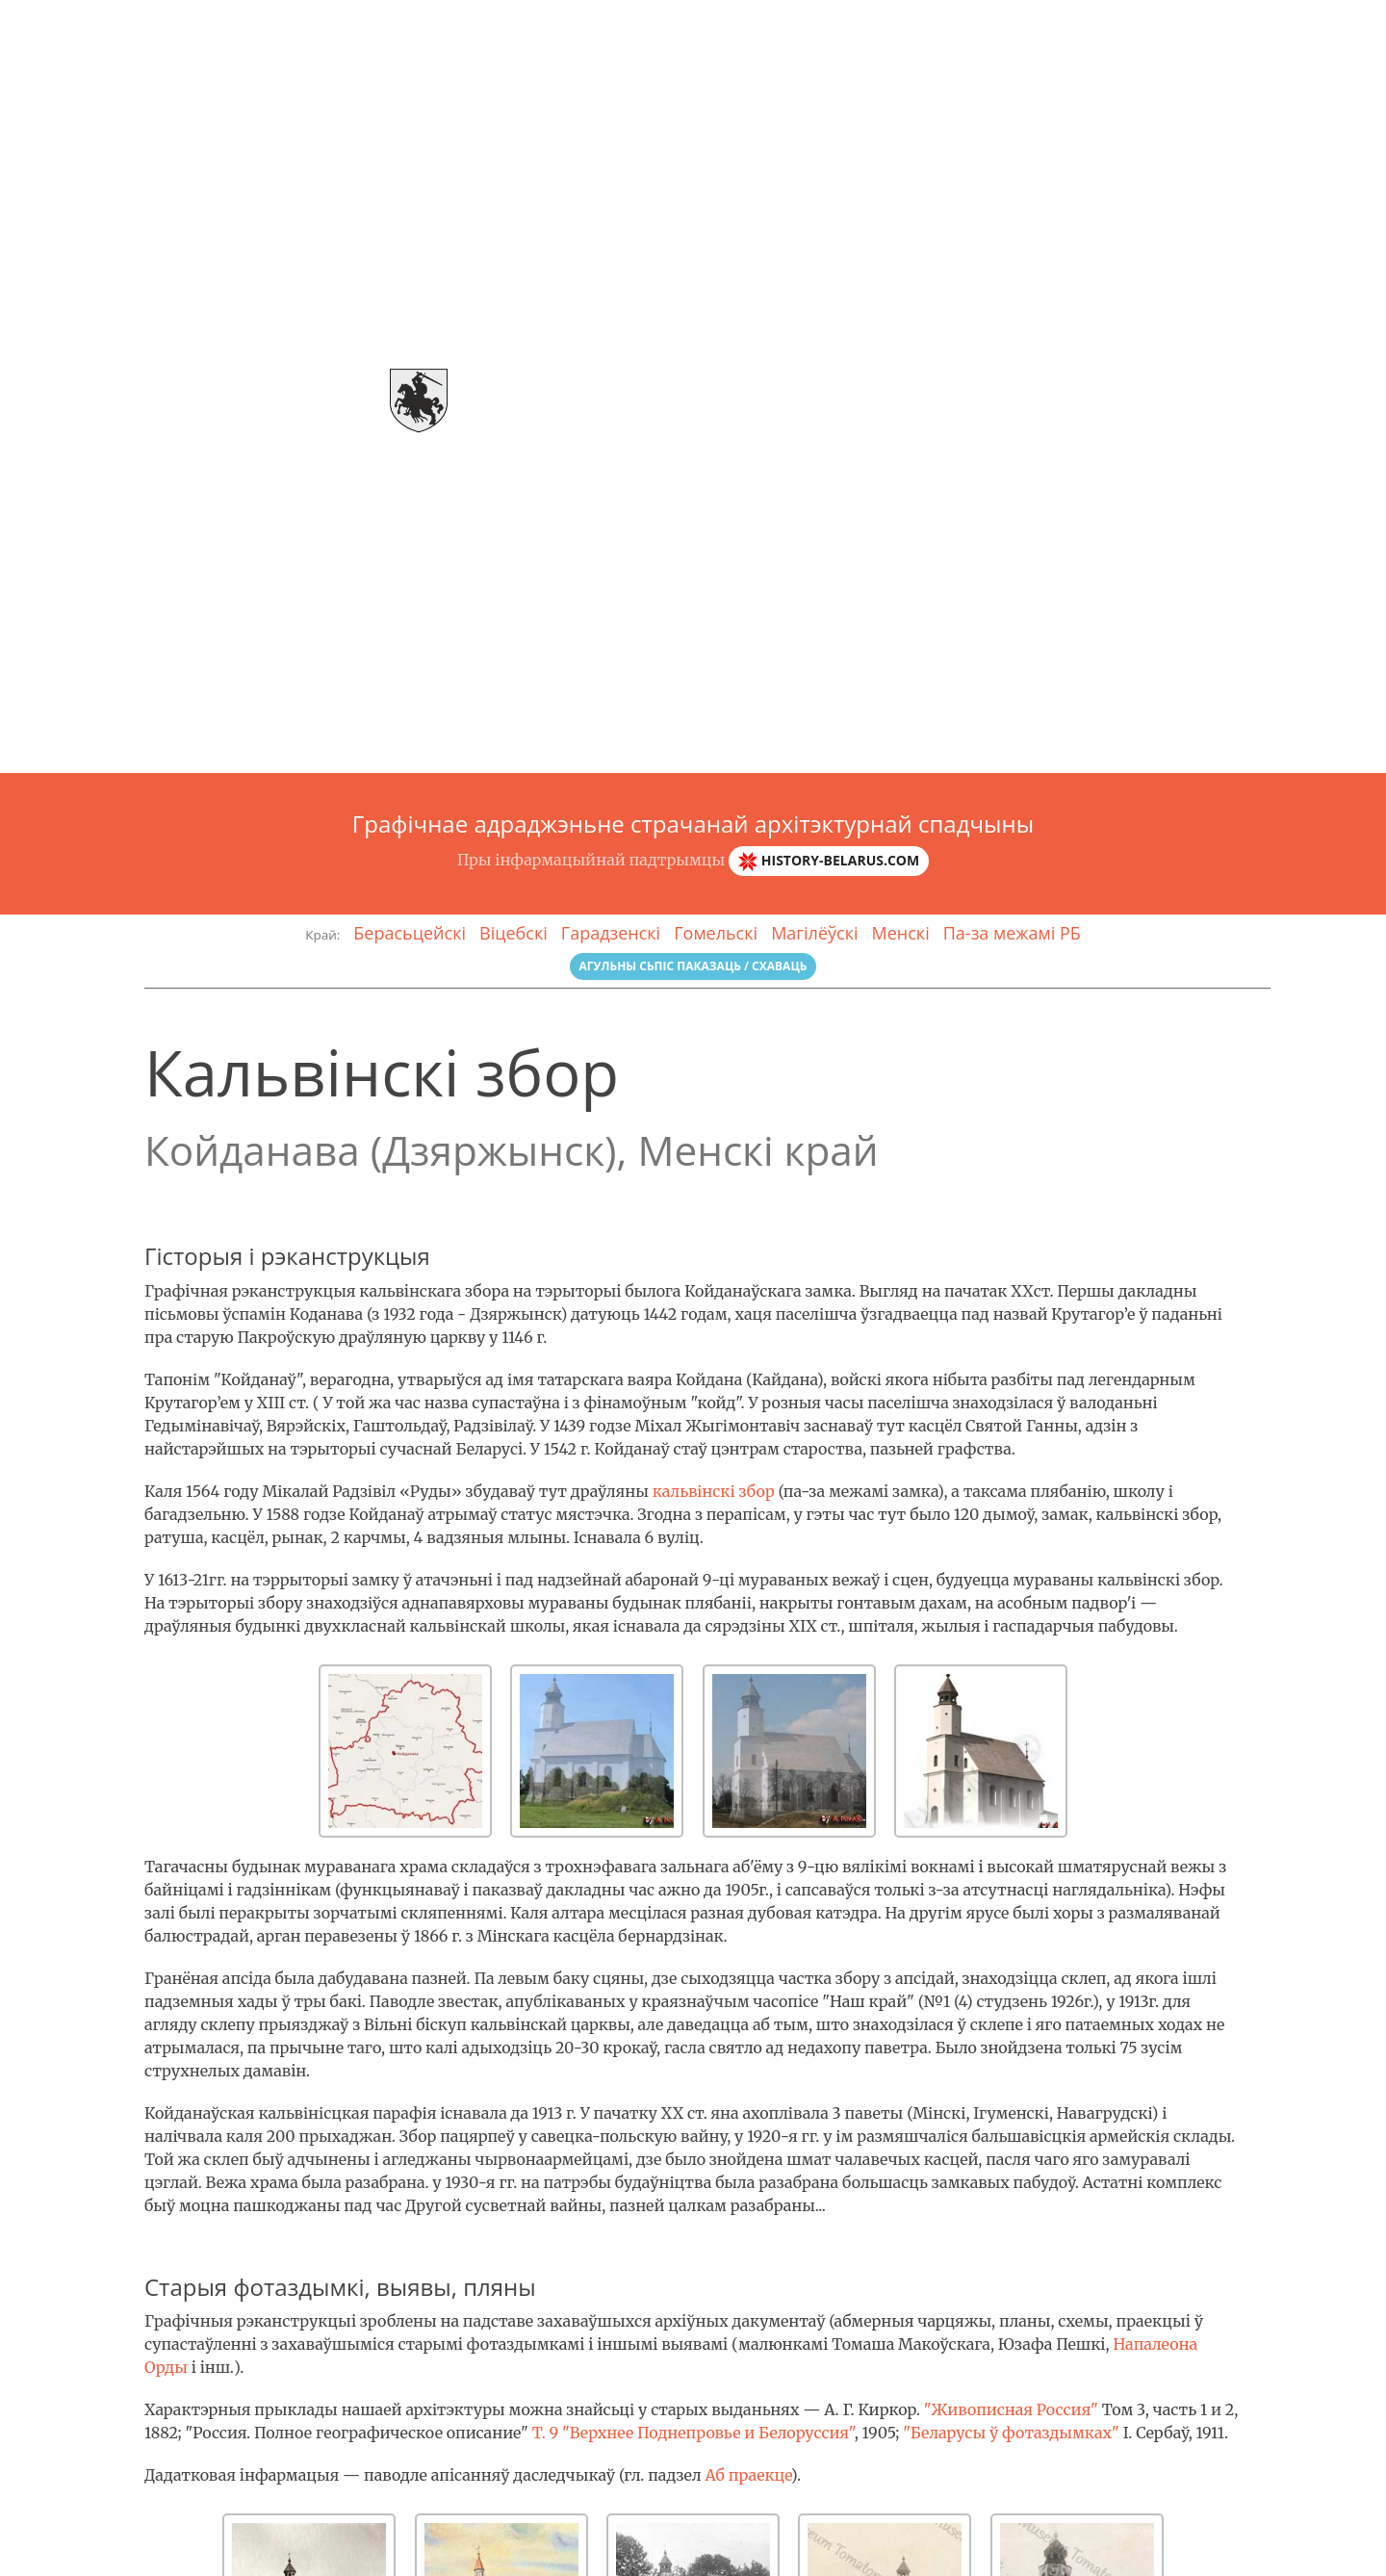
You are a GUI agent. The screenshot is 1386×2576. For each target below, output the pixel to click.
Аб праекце (747, 2475)
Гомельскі (715, 932)
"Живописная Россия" (1011, 2409)
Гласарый (1178, 24)
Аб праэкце (988, 24)
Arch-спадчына (92, 24)
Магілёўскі (814, 932)
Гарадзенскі (610, 932)
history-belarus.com (828, 861)
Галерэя (1085, 24)
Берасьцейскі (409, 932)
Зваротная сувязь (1307, 24)
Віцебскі (513, 932)
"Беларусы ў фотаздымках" (1011, 2432)
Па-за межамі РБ (1012, 932)
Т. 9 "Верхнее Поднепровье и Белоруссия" (693, 2432)
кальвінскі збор (714, 1491)
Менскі (901, 932)
